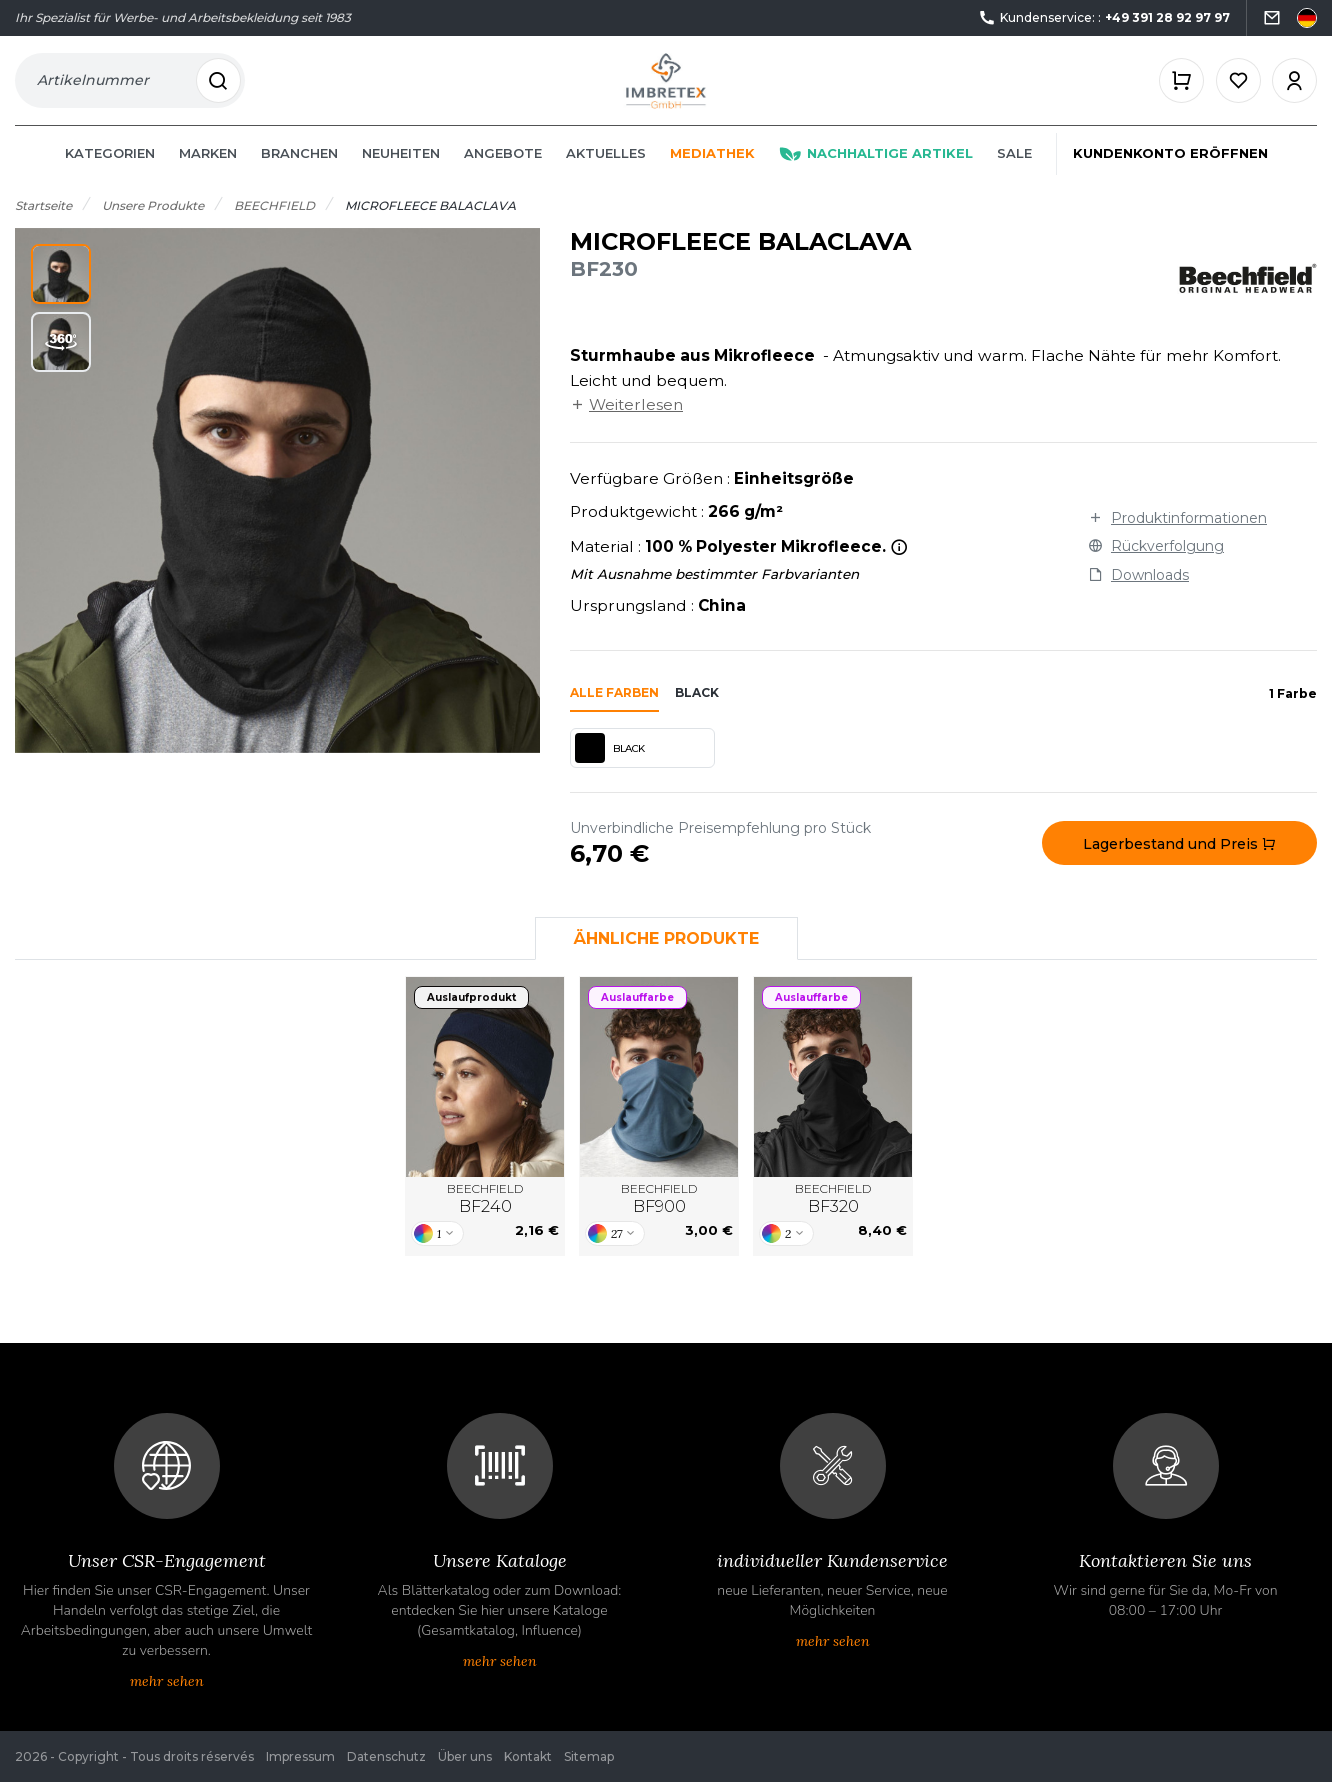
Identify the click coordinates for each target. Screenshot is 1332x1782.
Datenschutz (386, 1756)
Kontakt (528, 1756)
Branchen (299, 172)
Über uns (465, 1756)
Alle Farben (614, 711)
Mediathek (712, 172)
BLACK (610, 767)
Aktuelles (606, 172)
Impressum (300, 1756)
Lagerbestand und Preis (1179, 863)
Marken (208, 172)
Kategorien (110, 172)
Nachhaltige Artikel (876, 172)
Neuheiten (401, 172)
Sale (1014, 172)
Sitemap (589, 1756)
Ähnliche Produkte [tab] (666, 957)
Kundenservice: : (1104, 18)
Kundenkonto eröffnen (1170, 172)
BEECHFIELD (485, 1218)
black (697, 711)
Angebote (503, 172)
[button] (61, 293)
